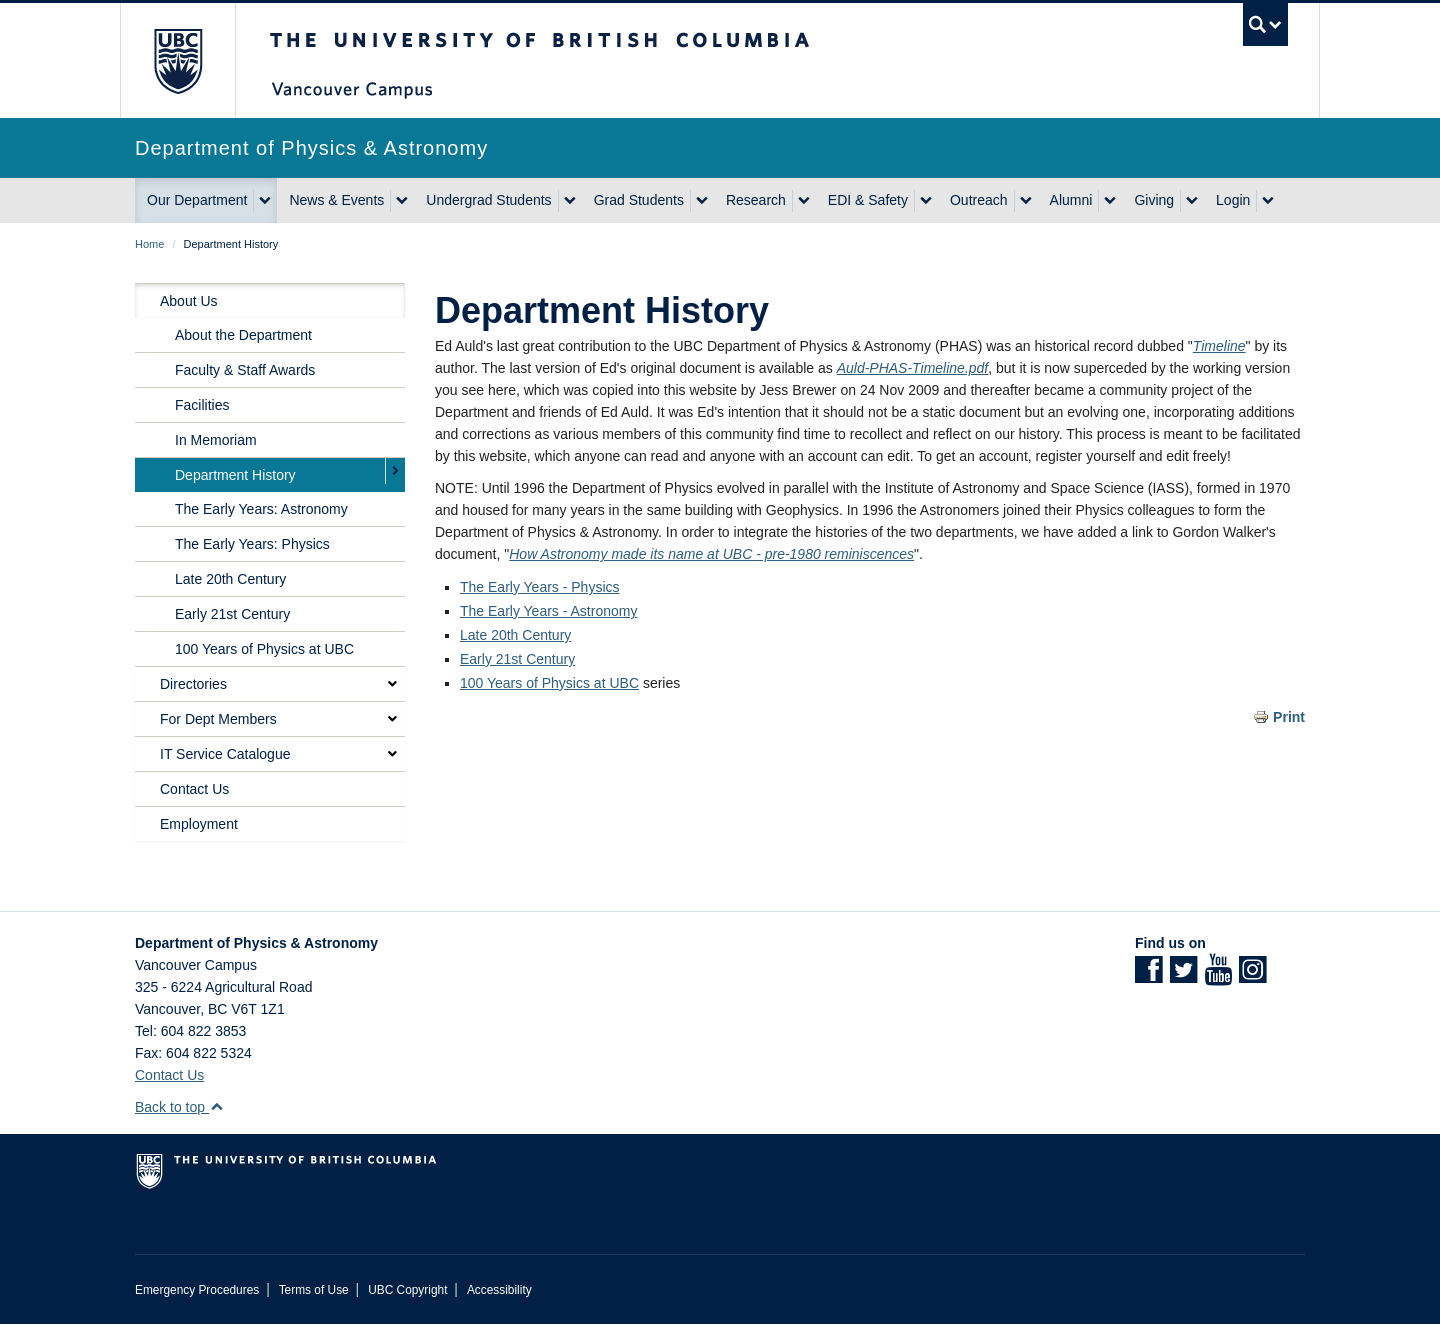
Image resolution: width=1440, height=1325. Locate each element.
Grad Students (639, 200)
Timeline (1219, 346)
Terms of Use (314, 1290)
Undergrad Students (488, 200)
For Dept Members (218, 719)
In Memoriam (216, 440)
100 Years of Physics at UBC (549, 683)
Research (756, 200)
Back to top (179, 1107)
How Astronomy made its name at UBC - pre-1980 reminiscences (711, 554)
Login (1233, 200)
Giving (1154, 200)
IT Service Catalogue (225, 754)
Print (1289, 717)
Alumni (1071, 200)
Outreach (979, 200)
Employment (199, 824)
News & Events (336, 200)
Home (149, 244)
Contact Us (194, 789)
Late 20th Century (515, 635)
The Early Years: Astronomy (261, 509)
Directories (193, 684)
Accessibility (499, 1290)
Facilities (202, 405)
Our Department (197, 200)
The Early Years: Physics (252, 544)
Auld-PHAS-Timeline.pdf (913, 368)
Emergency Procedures (197, 1290)
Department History (235, 475)
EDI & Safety (868, 200)
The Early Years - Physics (540, 587)
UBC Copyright (407, 1290)
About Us (189, 301)
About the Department (243, 335)
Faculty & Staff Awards (245, 370)
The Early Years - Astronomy (548, 611)
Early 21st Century (517, 659)
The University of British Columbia (177, 60)
